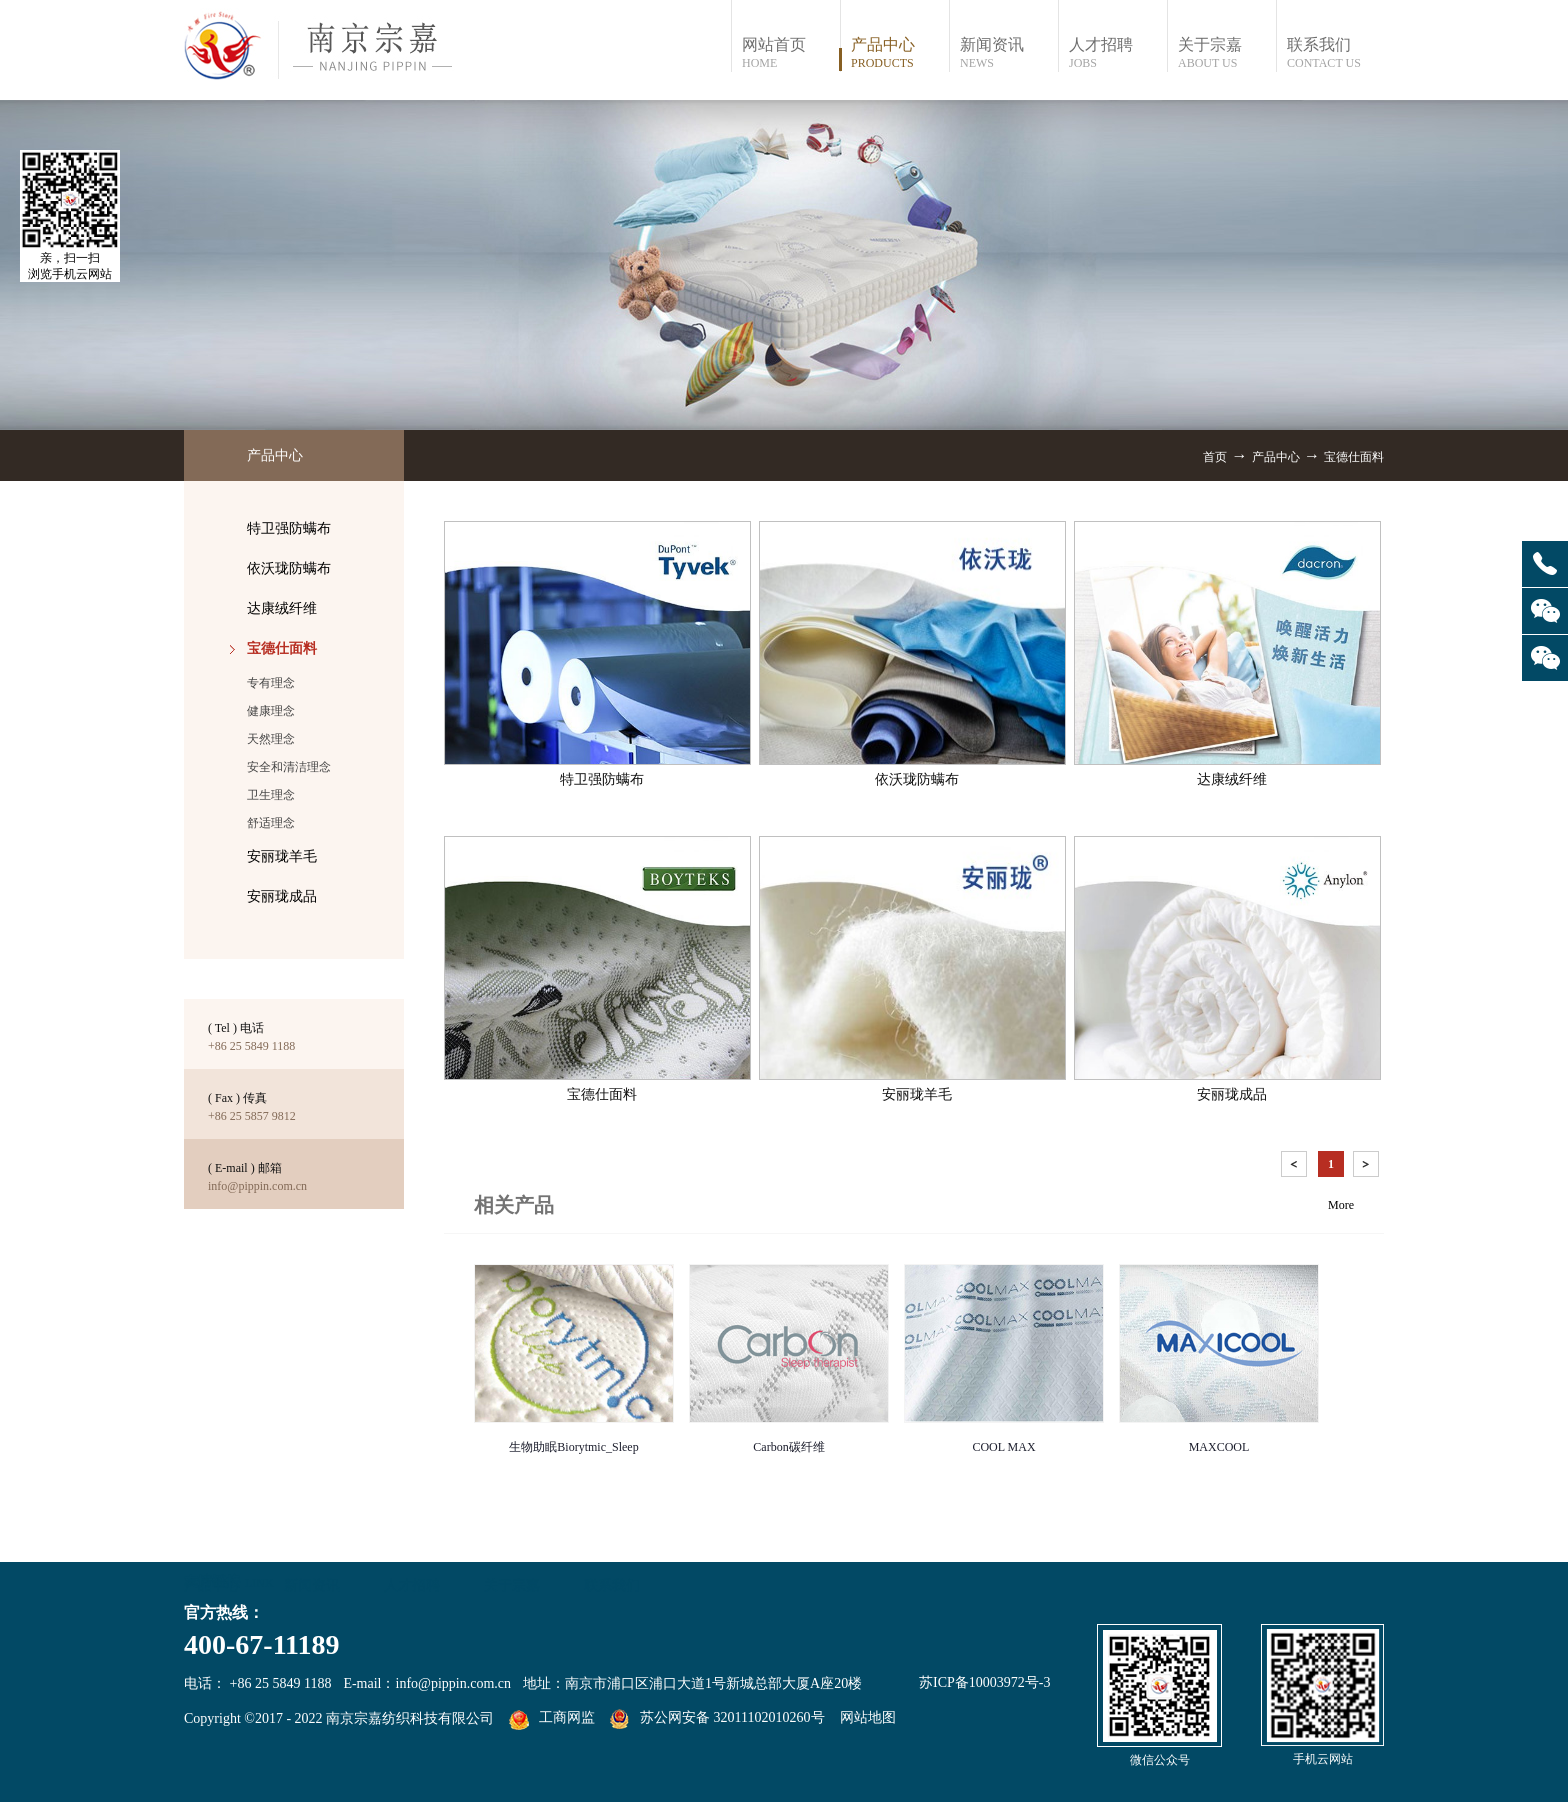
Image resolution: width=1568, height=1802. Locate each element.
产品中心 (1276, 457)
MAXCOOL (1219, 1447)
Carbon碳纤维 (788, 1447)
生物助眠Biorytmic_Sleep (573, 1447)
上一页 (1296, 1167)
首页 (1215, 457)
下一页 (1368, 1167)
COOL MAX (1003, 1447)
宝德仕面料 (1354, 457)
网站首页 (790, 53)
